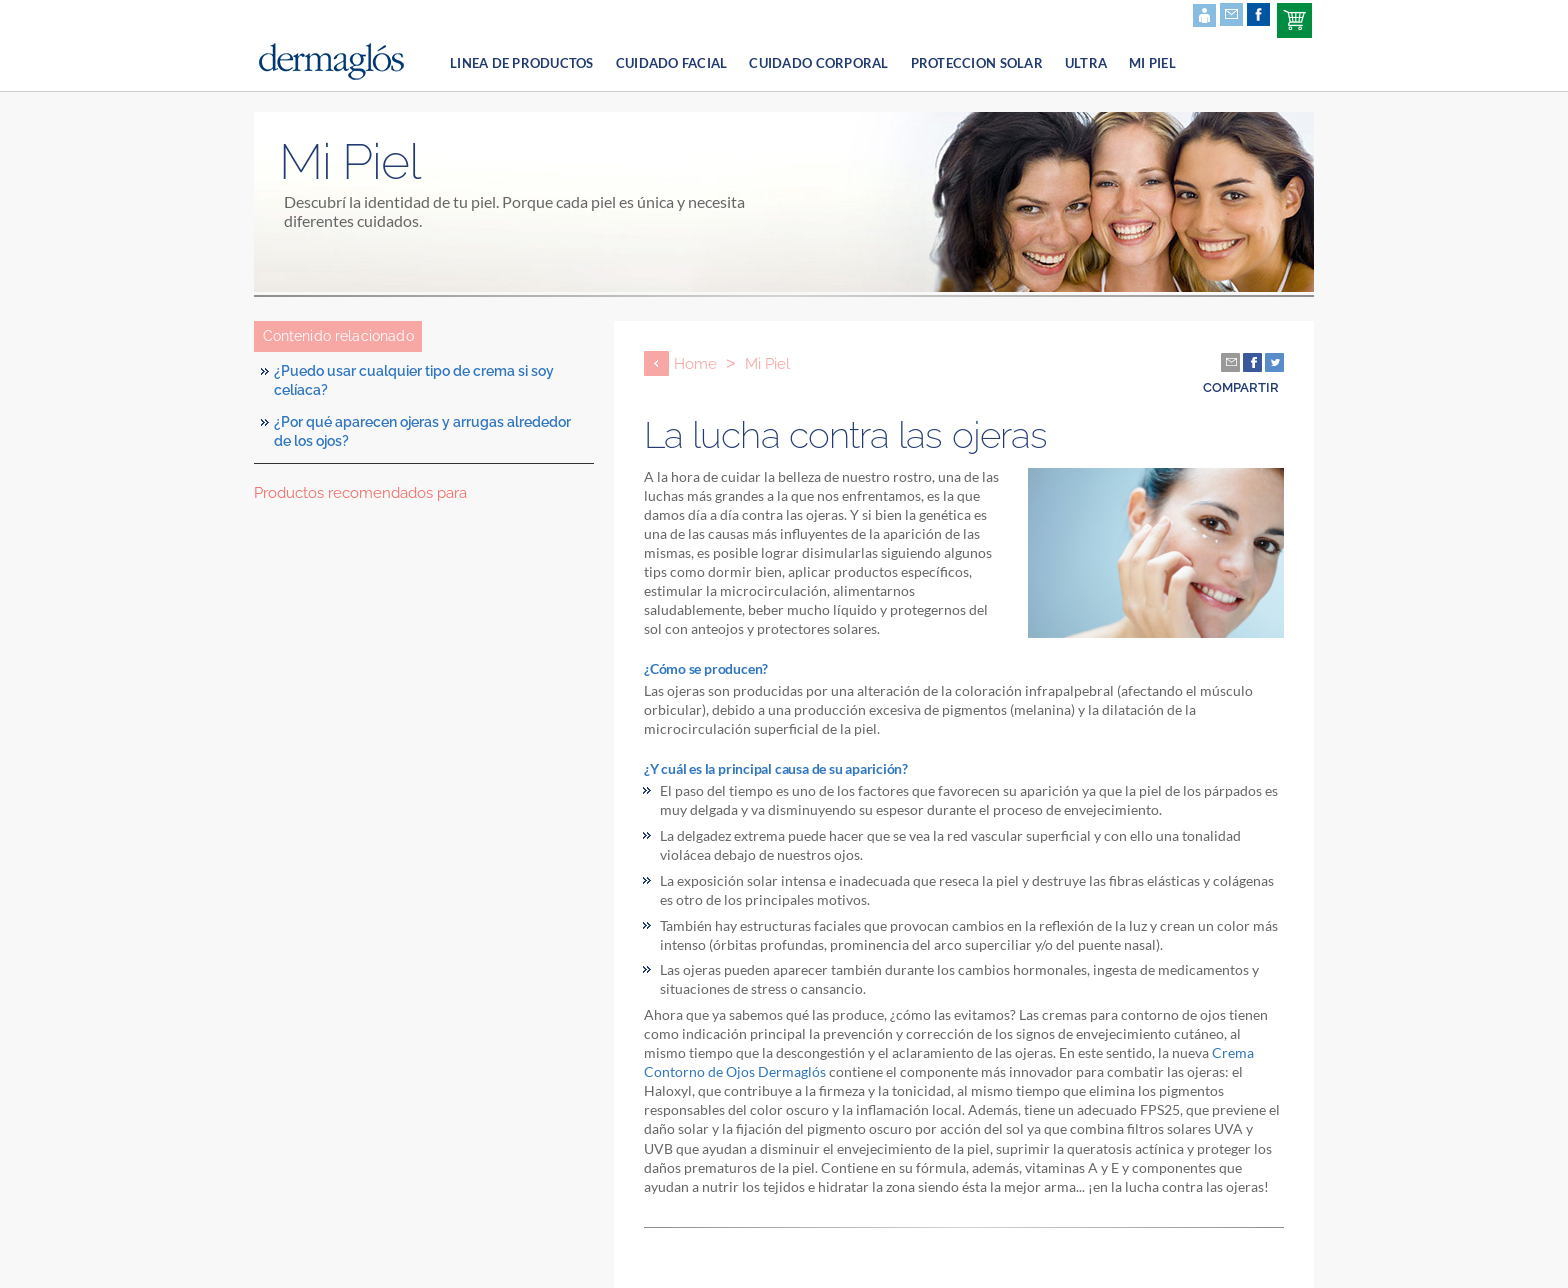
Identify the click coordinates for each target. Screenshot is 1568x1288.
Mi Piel (1152, 63)
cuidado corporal (818, 63)
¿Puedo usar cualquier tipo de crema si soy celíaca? (414, 380)
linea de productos (522, 63)
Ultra (1086, 63)
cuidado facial (672, 63)
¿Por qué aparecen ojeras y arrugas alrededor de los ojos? (422, 431)
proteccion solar (977, 63)
